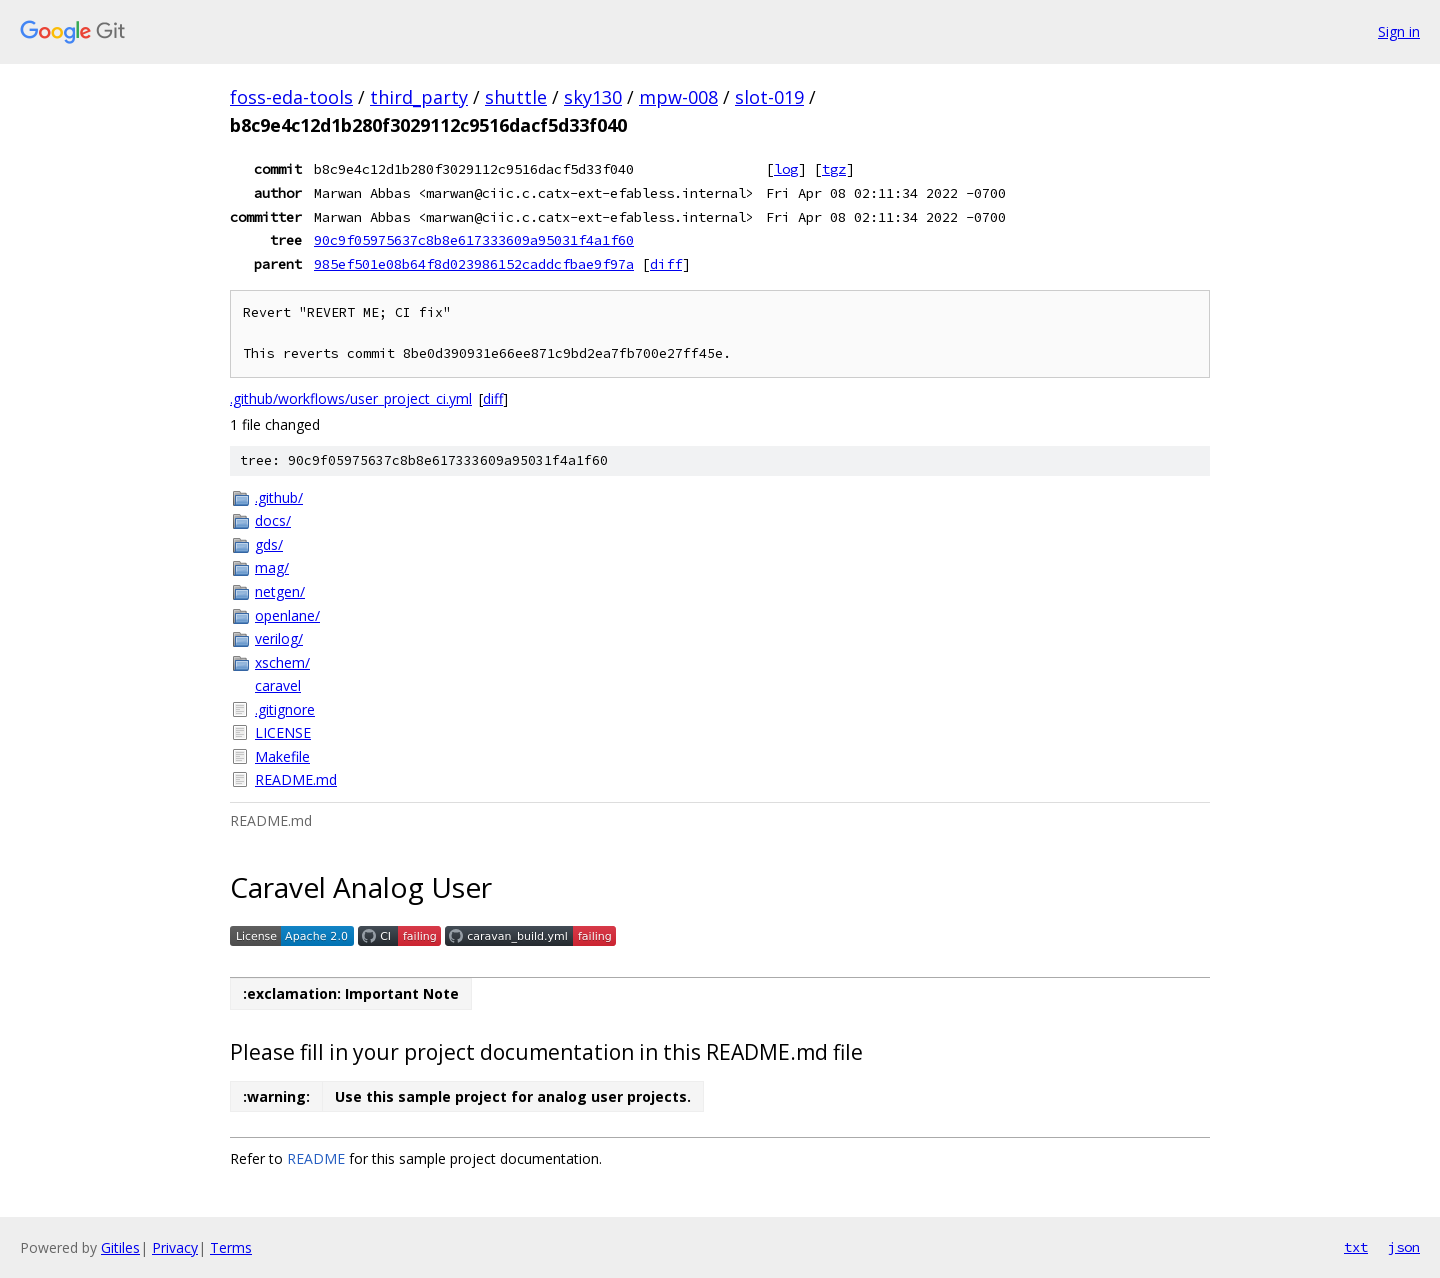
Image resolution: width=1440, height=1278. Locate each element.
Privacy (175, 1247)
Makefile (282, 756)
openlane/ (287, 615)
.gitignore (285, 709)
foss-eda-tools (291, 97)
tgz (834, 169)
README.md (296, 779)
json (1404, 1247)
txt (1356, 1247)
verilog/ (279, 638)
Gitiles (120, 1247)
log (786, 169)
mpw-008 (678, 97)
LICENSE (283, 732)
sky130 (593, 97)
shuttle (516, 97)
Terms (231, 1247)
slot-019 (769, 97)
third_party (419, 97)
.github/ (279, 497)
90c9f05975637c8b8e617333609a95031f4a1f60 (474, 240)
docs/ (273, 520)
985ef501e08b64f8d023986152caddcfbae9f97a (474, 264)
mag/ (272, 567)
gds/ (269, 544)
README (316, 1158)
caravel (278, 685)
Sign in (1399, 31)
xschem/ (282, 662)
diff (666, 264)
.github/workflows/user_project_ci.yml (351, 398)
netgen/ (280, 591)
